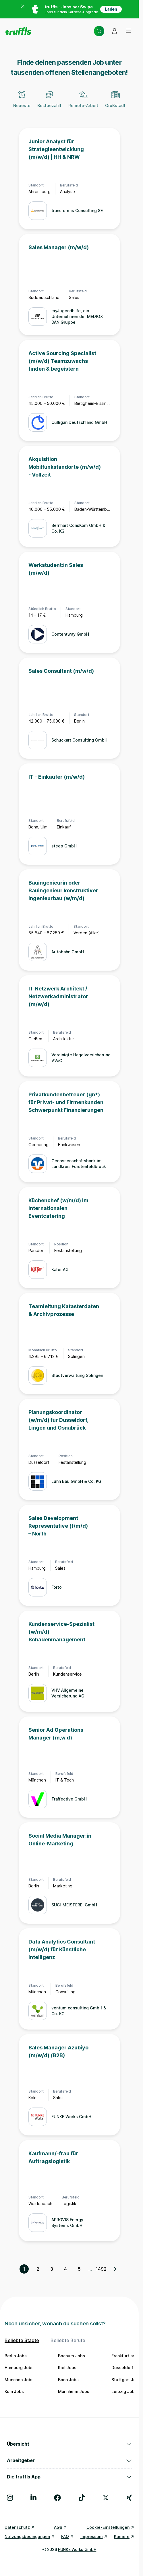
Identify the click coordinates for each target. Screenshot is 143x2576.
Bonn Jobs (68, 2379)
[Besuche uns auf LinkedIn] (33, 2497)
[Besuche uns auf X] (105, 2497)
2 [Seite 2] (37, 2269)
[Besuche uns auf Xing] (129, 2497)
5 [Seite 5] (79, 2269)
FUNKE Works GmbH (77, 2549)
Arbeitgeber (69, 2460)
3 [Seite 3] (51, 2269)
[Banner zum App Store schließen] (22, 9)
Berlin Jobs (16, 2355)
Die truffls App (69, 2477)
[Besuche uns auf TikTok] (82, 2497)
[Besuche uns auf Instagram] (10, 2497)
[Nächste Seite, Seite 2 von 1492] (114, 2269)
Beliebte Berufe (68, 2340)
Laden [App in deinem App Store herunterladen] (111, 9)
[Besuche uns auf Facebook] (57, 2497)
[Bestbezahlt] (49, 102)
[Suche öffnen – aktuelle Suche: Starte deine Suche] (99, 31)
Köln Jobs (14, 2391)
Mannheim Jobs (73, 2391)
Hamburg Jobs (19, 2367)
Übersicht (69, 2444)
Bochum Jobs (71, 2355)
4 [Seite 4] (65, 2269)
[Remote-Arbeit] (83, 102)
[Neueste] (21, 102)
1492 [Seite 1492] (101, 2269)
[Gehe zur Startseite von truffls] (18, 31)
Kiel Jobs (67, 2367)
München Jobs (19, 2379)
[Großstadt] (115, 102)
